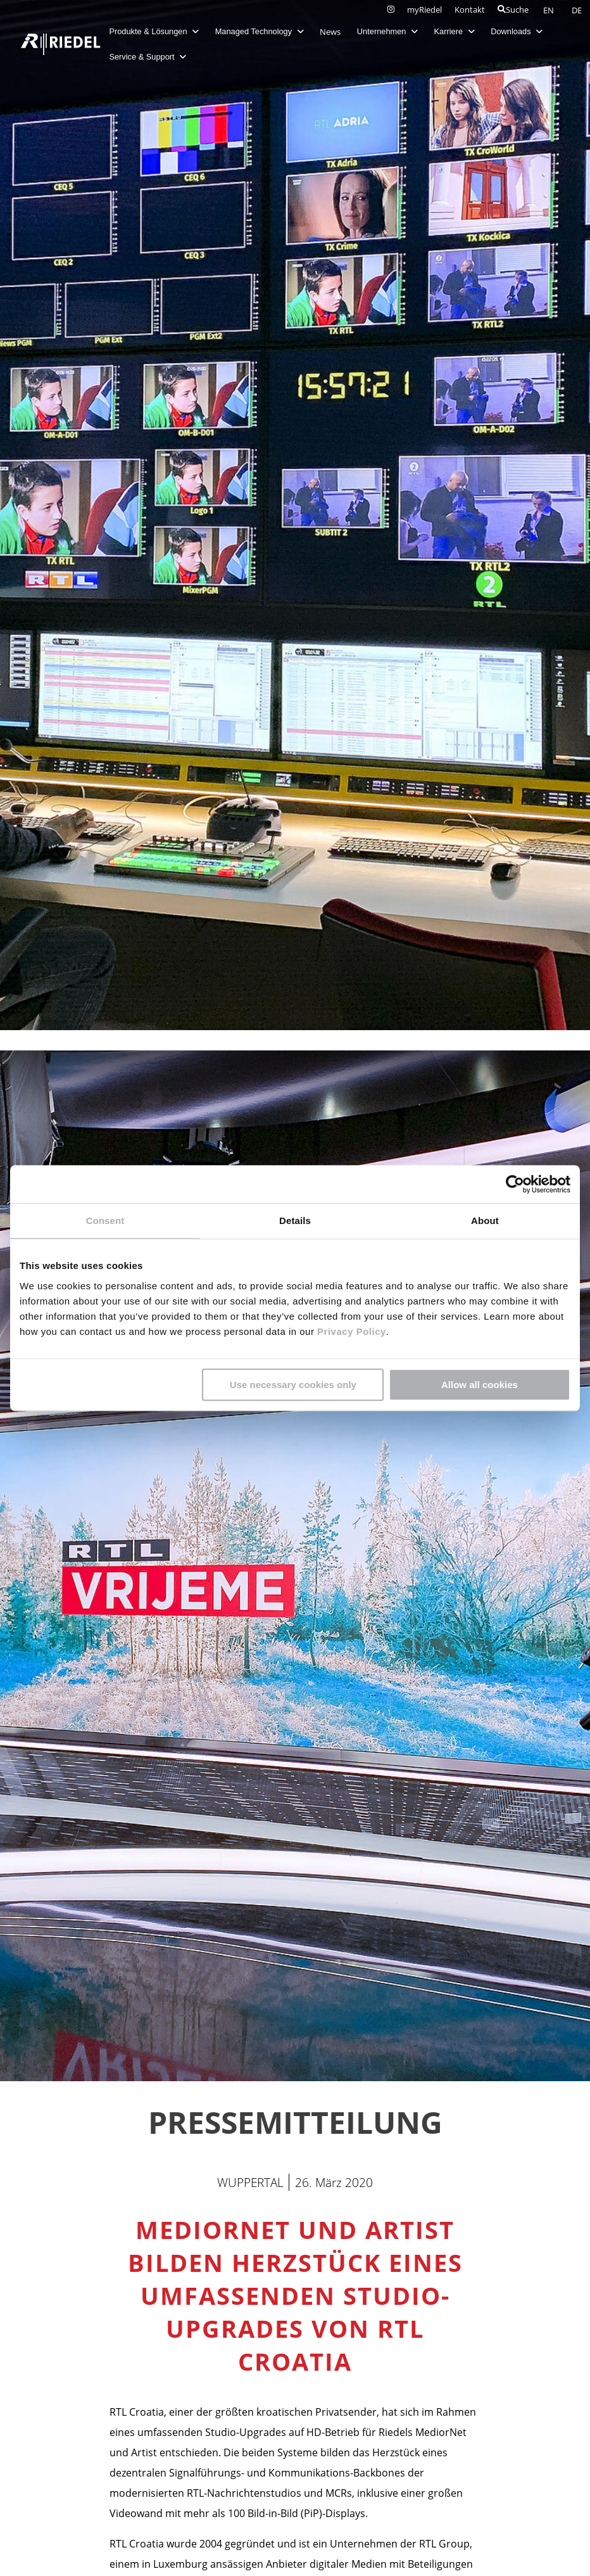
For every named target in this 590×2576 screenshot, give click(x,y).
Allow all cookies (479, 1384)
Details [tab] (295, 1220)
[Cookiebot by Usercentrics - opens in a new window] (515, 1184)
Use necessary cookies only (293, 1384)
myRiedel (424, 9)
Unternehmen (387, 31)
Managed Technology (259, 31)
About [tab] (485, 1220)
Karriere (454, 31)
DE (577, 10)
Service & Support (148, 56)
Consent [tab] (105, 1220)
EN (549, 10)
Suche (513, 9)
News (330, 31)
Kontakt (470, 9)
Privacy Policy (350, 1331)
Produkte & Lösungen (154, 31)
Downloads (517, 31)
